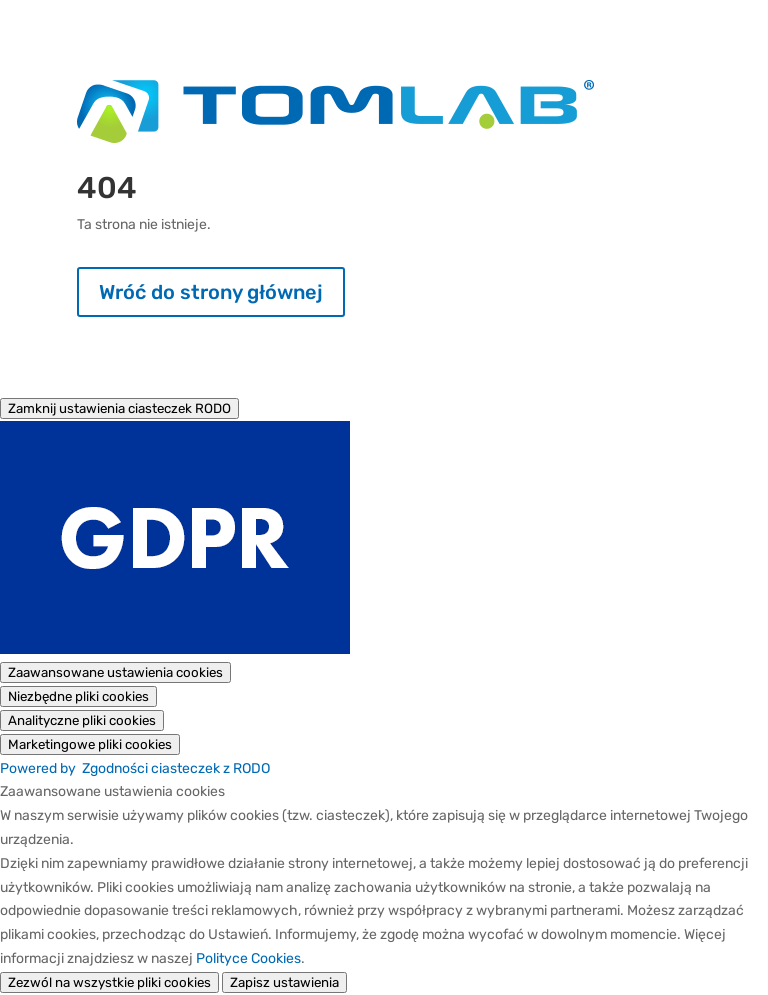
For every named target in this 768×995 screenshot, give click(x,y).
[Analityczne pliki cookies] (82, 720)
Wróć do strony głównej (211, 292)
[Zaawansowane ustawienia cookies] (115, 672)
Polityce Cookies (248, 958)
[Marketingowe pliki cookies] (90, 744)
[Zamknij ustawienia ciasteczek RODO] (119, 408)
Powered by (135, 768)
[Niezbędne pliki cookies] (78, 696)
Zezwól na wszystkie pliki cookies (109, 982)
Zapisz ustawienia (284, 982)
